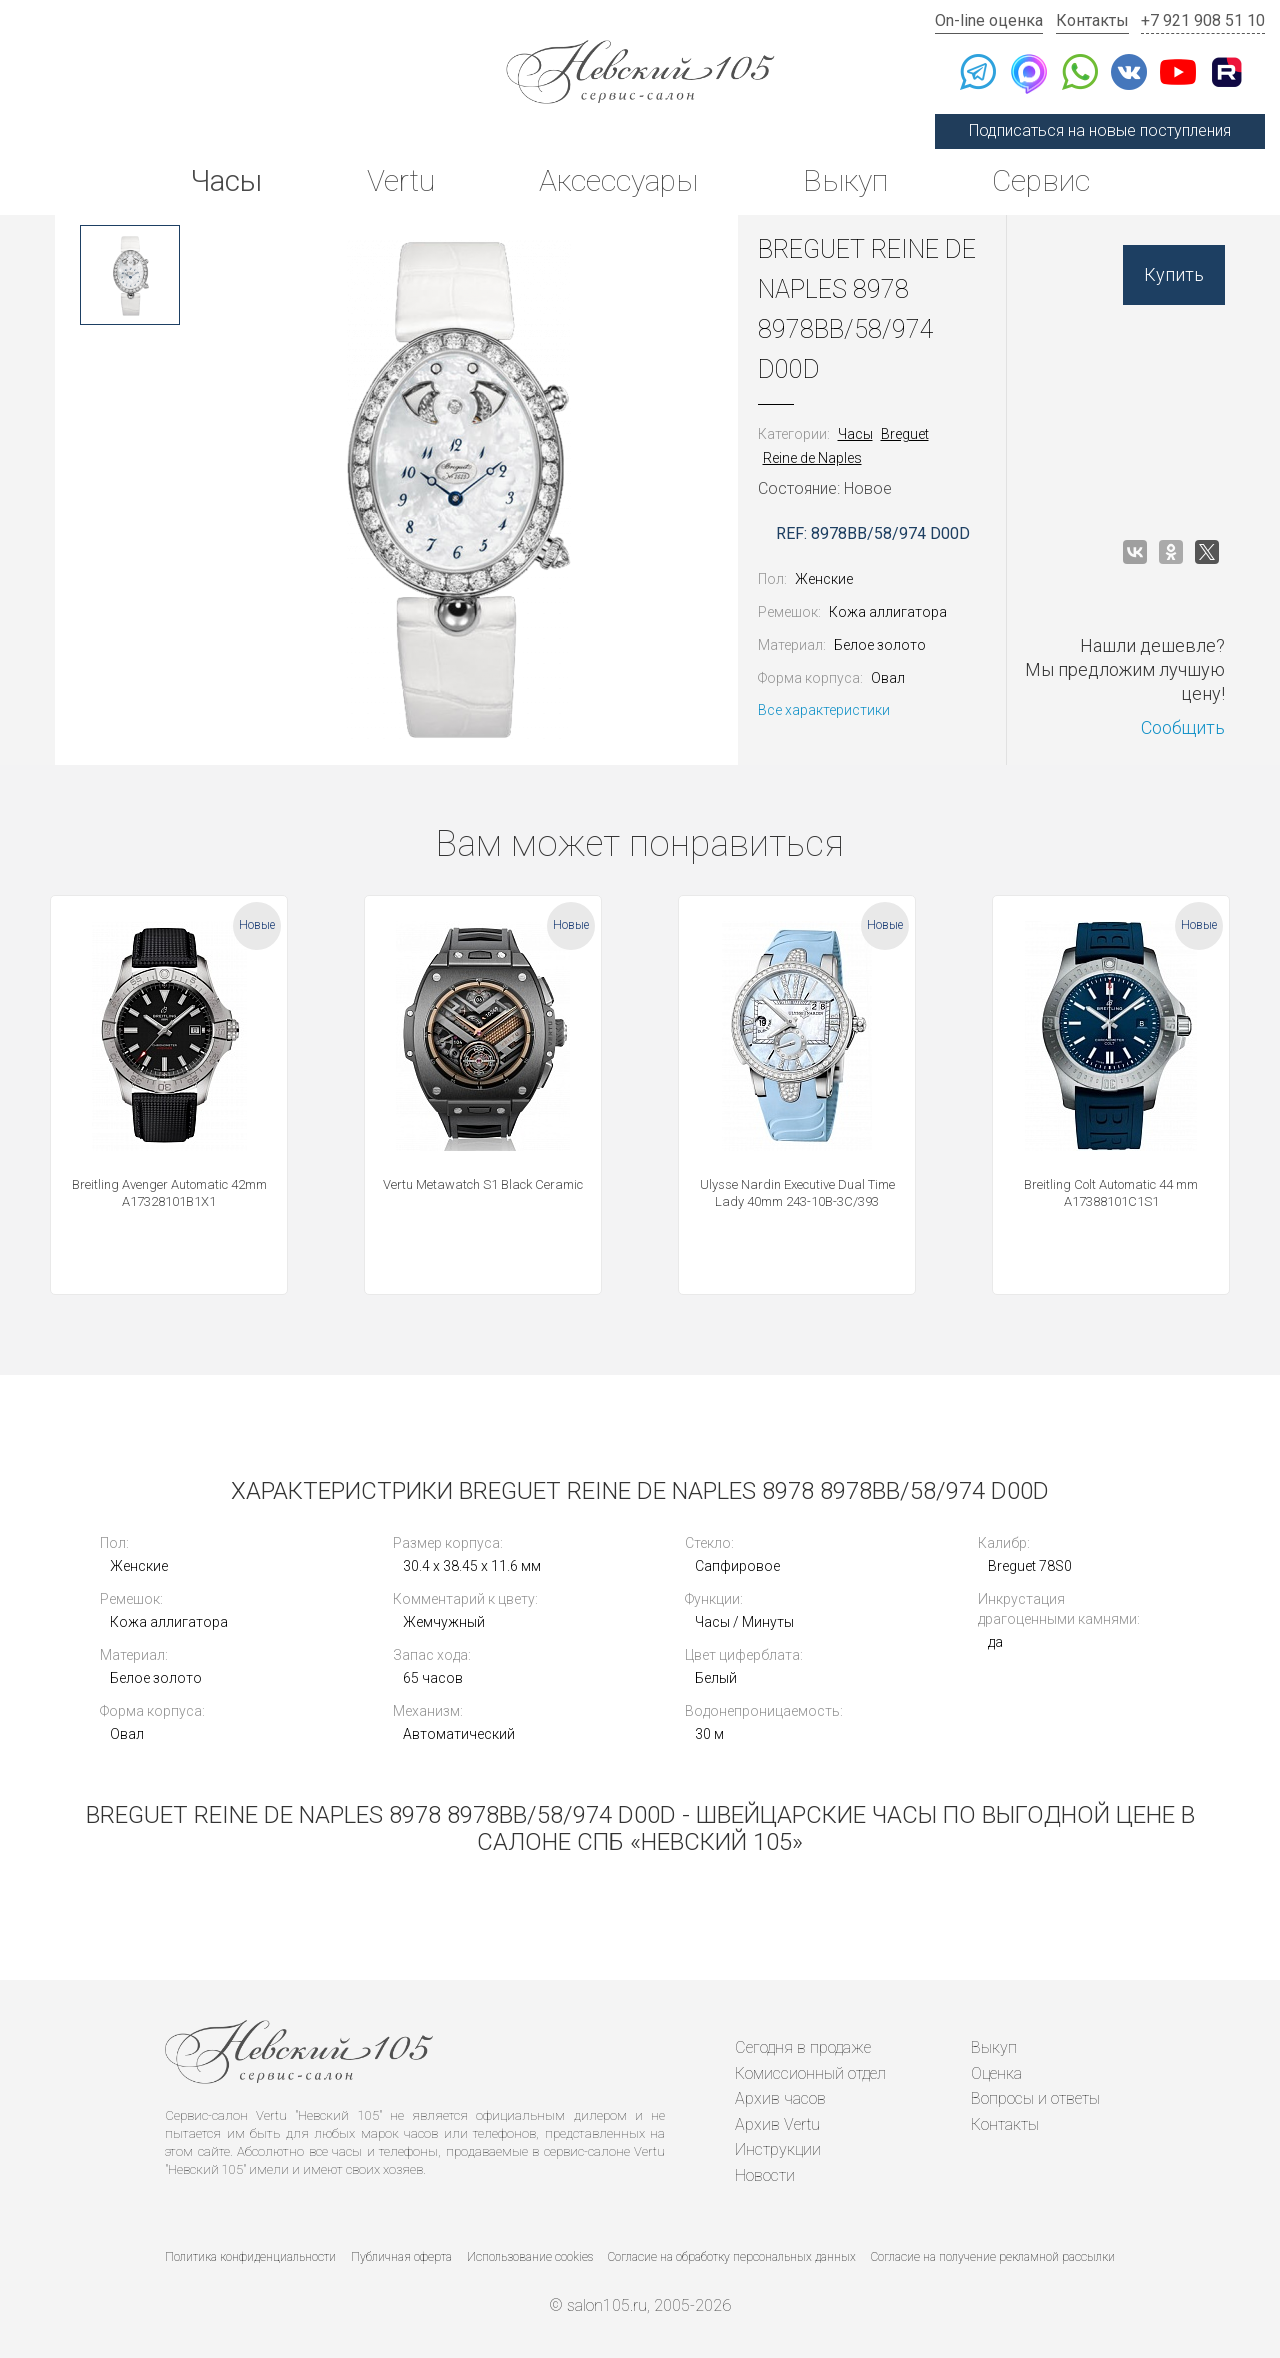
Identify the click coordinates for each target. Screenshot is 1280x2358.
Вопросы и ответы (1035, 2098)
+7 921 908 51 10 (1203, 20)
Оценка (996, 2073)
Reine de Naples (812, 458)
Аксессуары (618, 180)
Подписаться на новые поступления (1100, 130)
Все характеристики (824, 710)
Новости (765, 2175)
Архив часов (780, 2098)
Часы (226, 180)
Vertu (401, 180)
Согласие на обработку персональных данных (732, 2257)
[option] (130, 275)
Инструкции (778, 2149)
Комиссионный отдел (810, 2073)
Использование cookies (530, 2257)
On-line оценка (989, 20)
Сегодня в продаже (803, 2047)
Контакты (1092, 20)
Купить (1174, 274)
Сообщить (1183, 727)
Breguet (905, 434)
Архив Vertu (777, 2124)
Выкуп (845, 180)
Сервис (1041, 180)
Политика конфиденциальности (250, 2257)
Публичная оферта (401, 2257)
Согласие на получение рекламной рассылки (993, 2257)
